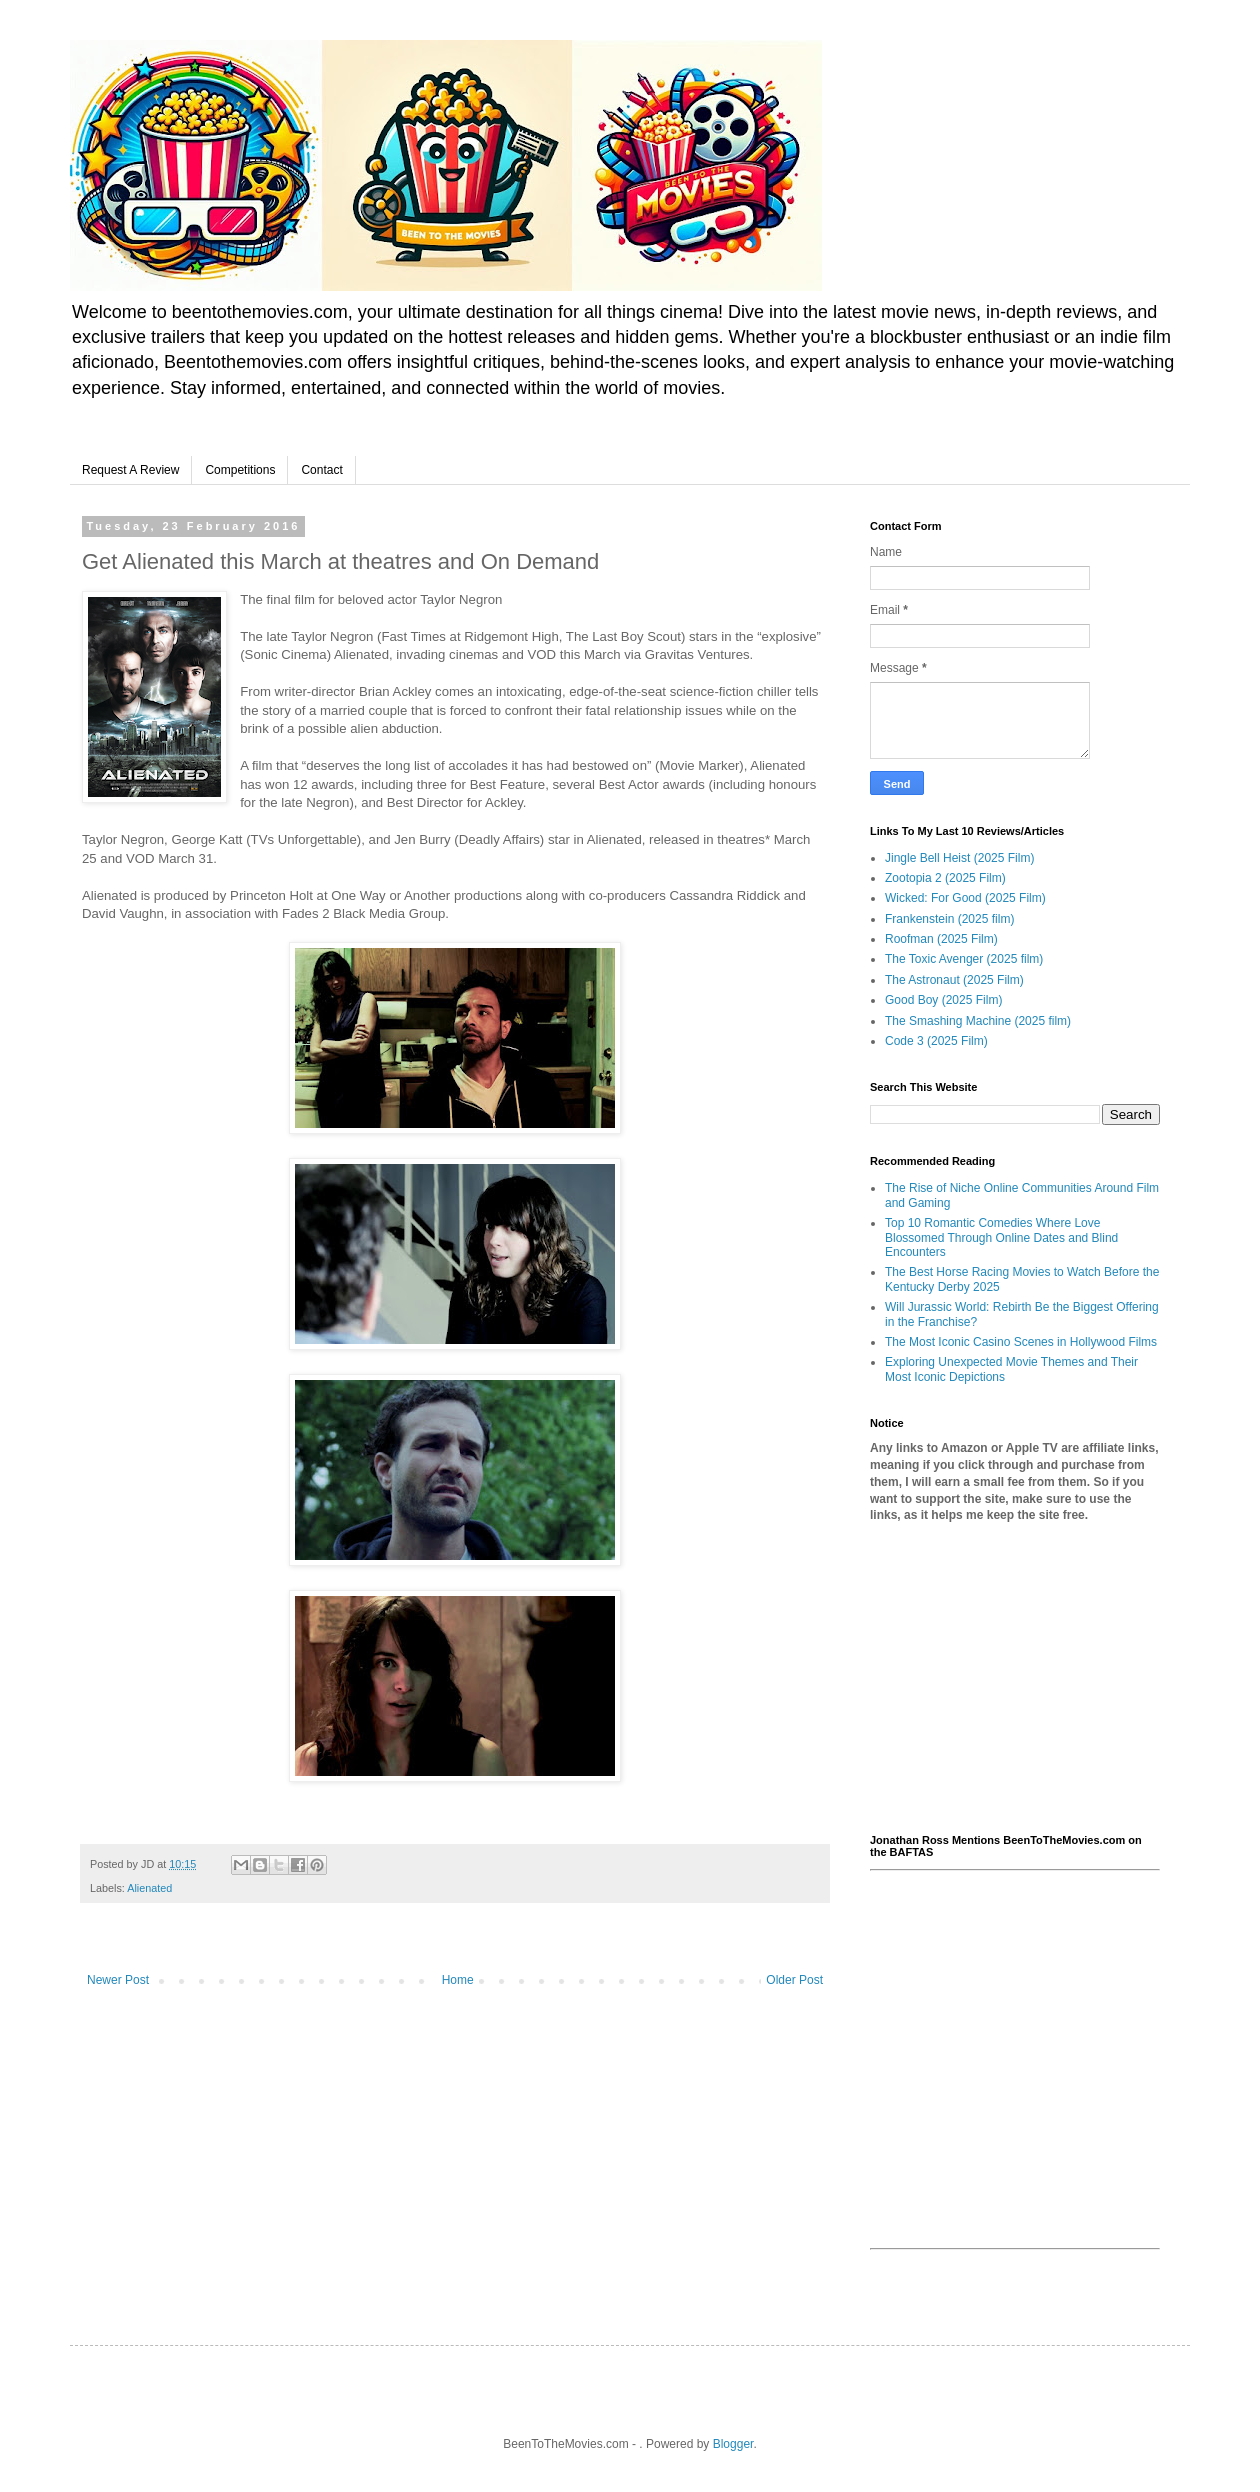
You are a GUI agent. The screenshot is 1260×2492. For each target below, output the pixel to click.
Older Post (794, 1980)
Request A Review (130, 470)
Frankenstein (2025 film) (949, 919)
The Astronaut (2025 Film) (954, 980)
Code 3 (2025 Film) (936, 1041)
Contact (321, 470)
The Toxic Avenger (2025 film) (964, 959)
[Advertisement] (1015, 1679)
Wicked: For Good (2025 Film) (965, 898)
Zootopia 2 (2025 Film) (945, 878)
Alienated (149, 1888)
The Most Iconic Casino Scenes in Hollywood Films (1021, 1342)
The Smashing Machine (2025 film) (978, 1021)
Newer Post (118, 1980)
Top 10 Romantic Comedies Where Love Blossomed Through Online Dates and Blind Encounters (1001, 1237)
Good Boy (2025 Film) (943, 1000)
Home (458, 1980)
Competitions (240, 470)
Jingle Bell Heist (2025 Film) (959, 858)
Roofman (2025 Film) (941, 939)
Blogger (733, 2444)
